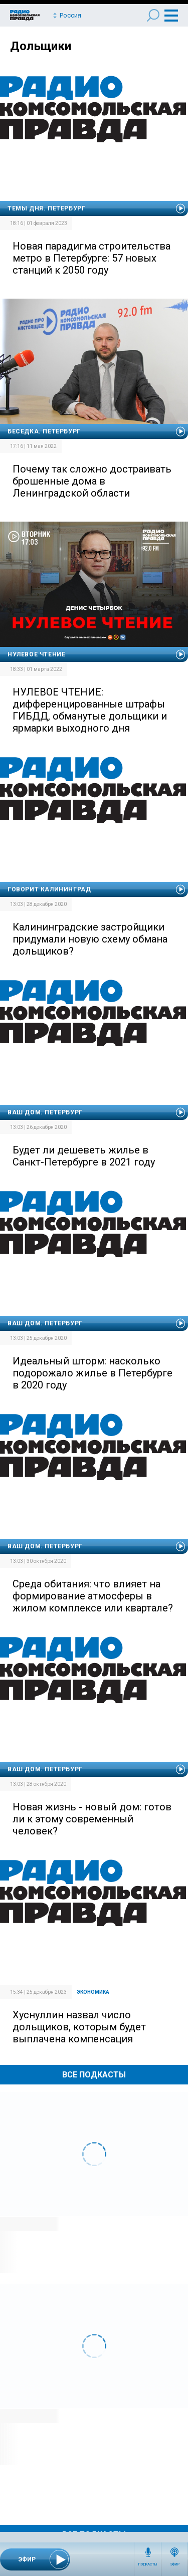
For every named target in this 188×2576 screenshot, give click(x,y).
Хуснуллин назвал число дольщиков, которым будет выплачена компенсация (79, 2027)
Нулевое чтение (36, 654)
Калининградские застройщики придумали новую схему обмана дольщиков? (90, 939)
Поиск (153, 15)
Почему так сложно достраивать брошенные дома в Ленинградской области (92, 481)
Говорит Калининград (49, 889)
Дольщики (40, 46)
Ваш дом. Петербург (45, 1112)
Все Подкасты (94, 2074)
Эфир (174, 2564)
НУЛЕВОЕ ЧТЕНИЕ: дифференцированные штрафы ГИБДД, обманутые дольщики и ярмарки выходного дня (90, 710)
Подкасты (147, 2564)
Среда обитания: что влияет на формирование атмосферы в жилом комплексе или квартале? (93, 1596)
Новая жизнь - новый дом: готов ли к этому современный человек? (92, 1819)
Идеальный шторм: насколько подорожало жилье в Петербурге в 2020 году (92, 1373)
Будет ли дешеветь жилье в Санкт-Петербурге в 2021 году (84, 1156)
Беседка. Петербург (44, 431)
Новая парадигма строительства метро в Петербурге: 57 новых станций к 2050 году (91, 258)
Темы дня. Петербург (46, 208)
